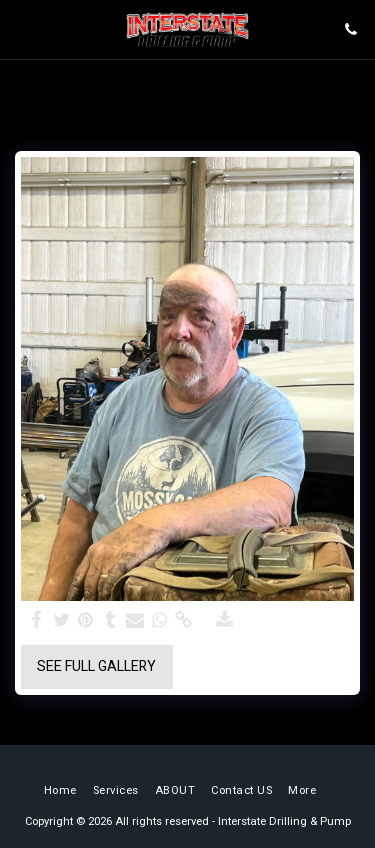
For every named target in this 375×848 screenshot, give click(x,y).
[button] (22, 28)
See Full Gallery (96, 666)
